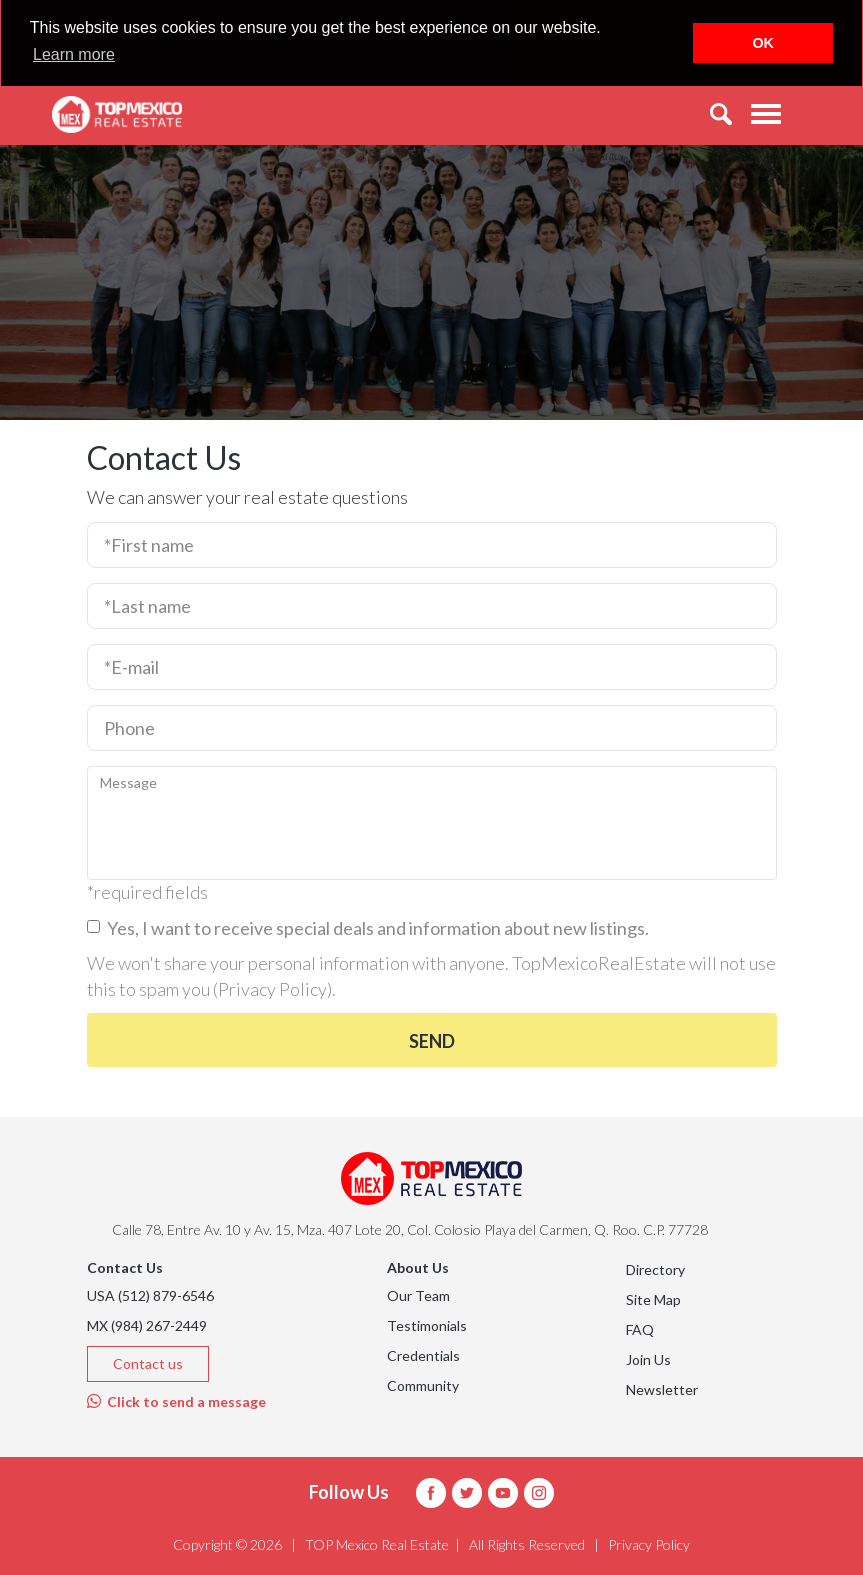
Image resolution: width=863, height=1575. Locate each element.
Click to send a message (176, 1401)
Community (423, 1385)
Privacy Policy (272, 989)
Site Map (653, 1299)
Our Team (418, 1295)
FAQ (640, 1329)
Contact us (148, 1363)
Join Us (648, 1359)
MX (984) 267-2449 (147, 1325)
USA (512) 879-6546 (150, 1295)
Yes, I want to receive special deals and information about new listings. (368, 928)
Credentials (423, 1355)
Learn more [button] (74, 54)
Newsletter (662, 1389)
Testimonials (427, 1325)
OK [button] (763, 43)
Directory (655, 1269)
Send (432, 1041)
